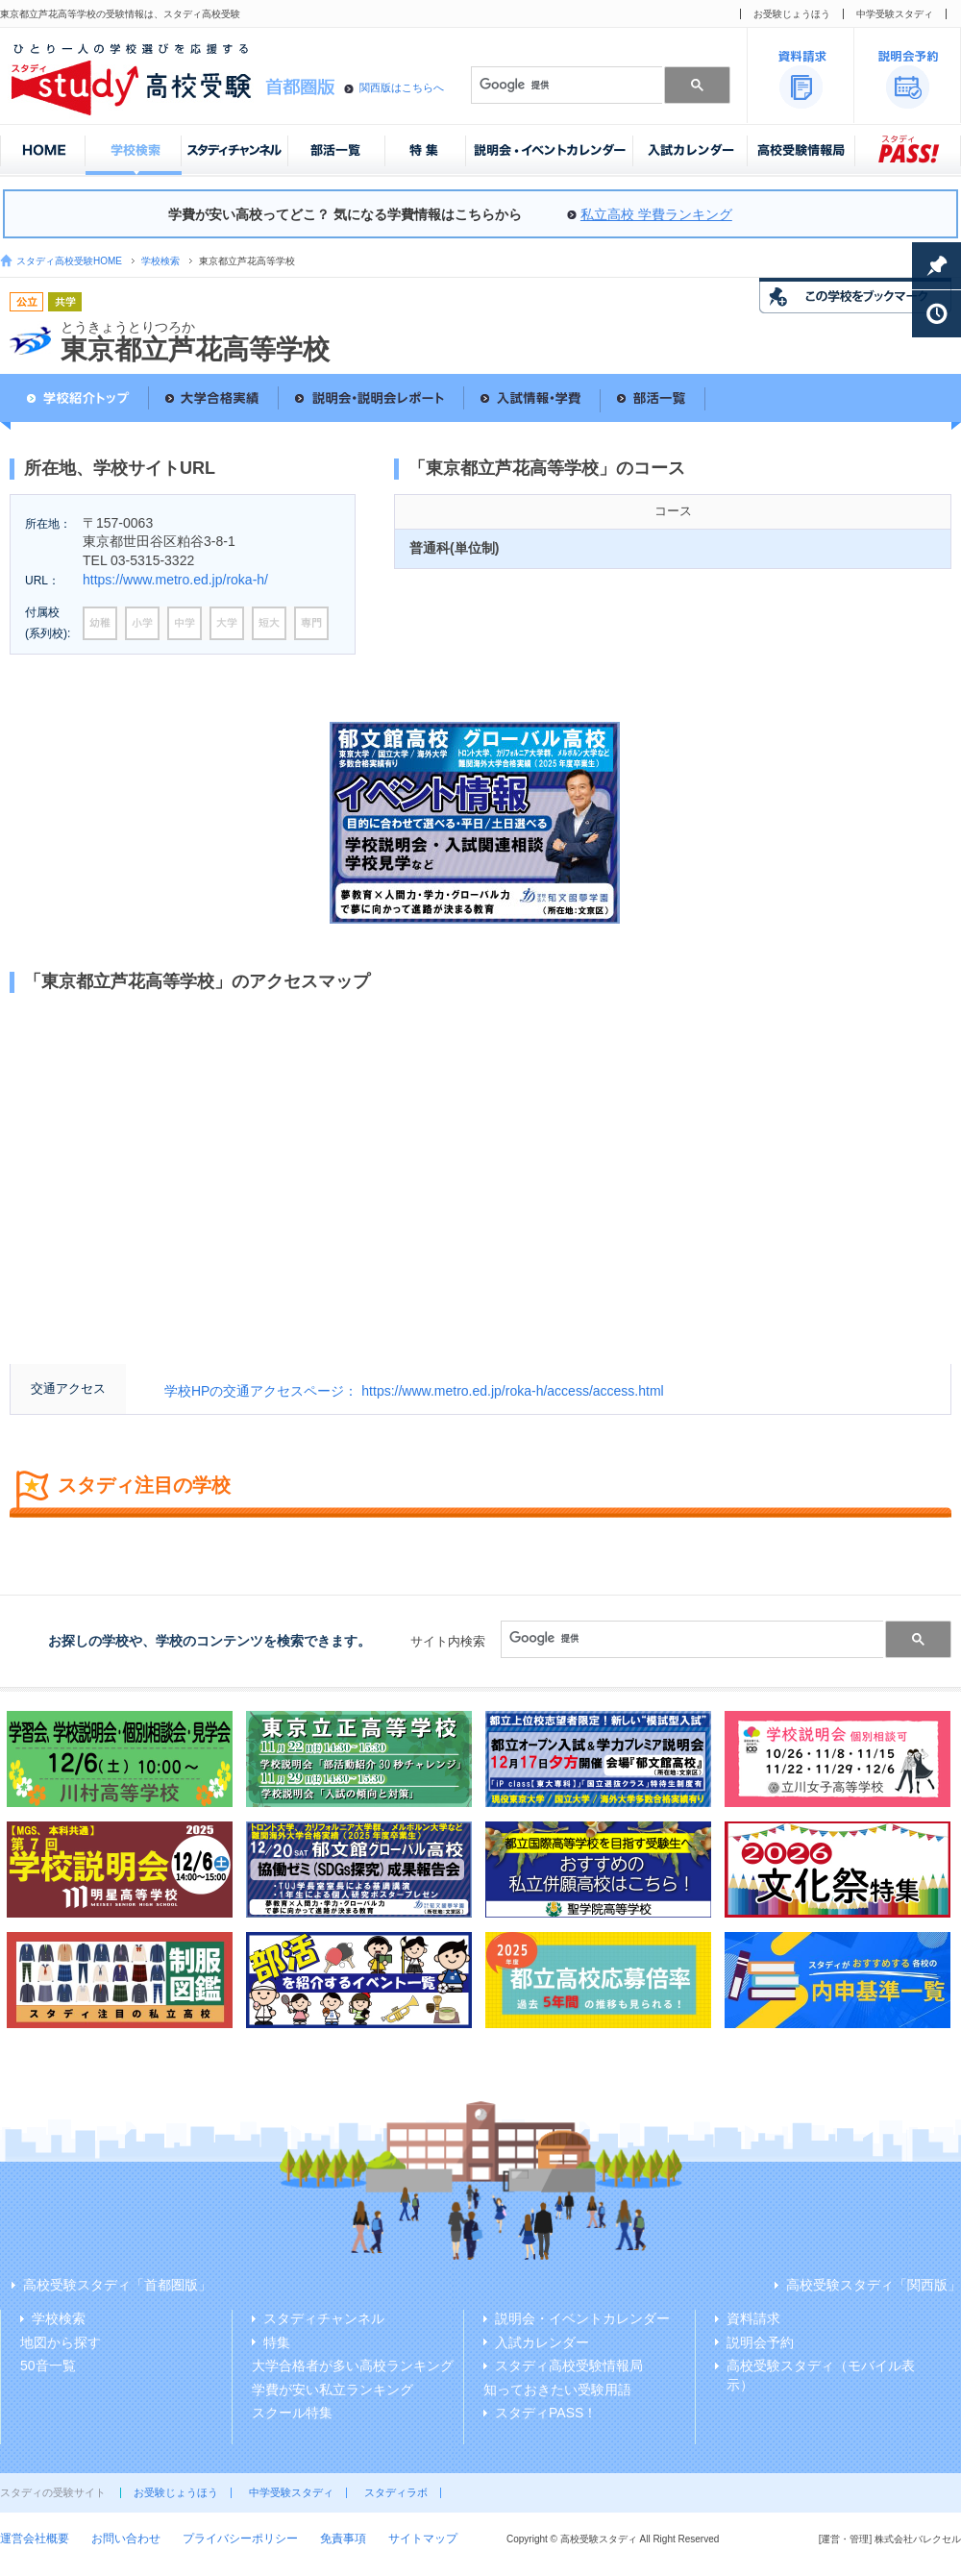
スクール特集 (292, 2412)
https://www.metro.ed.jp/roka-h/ (175, 579)
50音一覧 (48, 2365)
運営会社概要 (34, 2538)
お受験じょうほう (791, 14)
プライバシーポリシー (240, 2538)
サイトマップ (422, 2538)
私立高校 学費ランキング (656, 214)
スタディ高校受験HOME (69, 261)
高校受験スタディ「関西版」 (873, 2284)
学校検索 (160, 261)
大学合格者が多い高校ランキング (353, 2365)
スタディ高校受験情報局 (569, 2365)
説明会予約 (760, 2342)
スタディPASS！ (546, 2412)
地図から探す (60, 2342)
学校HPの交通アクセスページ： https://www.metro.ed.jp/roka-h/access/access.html (414, 1391)
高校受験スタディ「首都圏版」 (117, 2284)
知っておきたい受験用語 (557, 2389)
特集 (276, 2342)
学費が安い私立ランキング (332, 2389)
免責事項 (343, 2538)
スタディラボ (396, 2492)
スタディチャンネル (323, 2318)
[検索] (565, 84)
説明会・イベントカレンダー (582, 2318)
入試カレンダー (542, 2342)
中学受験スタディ (894, 14)
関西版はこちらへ (401, 87)
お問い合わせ (125, 2538)
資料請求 (753, 2318)
